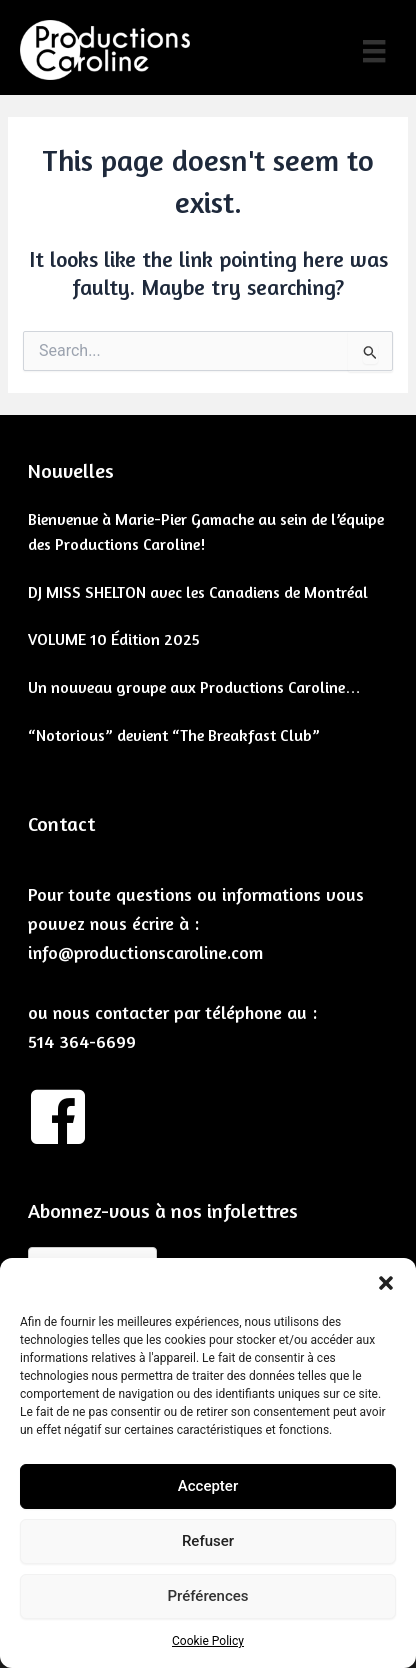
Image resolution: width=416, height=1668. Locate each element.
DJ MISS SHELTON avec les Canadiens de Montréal (198, 592)
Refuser (208, 1541)
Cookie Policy (208, 1641)
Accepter (208, 1486)
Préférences (207, 1596)
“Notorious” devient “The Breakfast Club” (174, 735)
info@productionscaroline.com (145, 952)
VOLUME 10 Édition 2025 (114, 639)
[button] (386, 1283)
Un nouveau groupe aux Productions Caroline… (194, 687)
